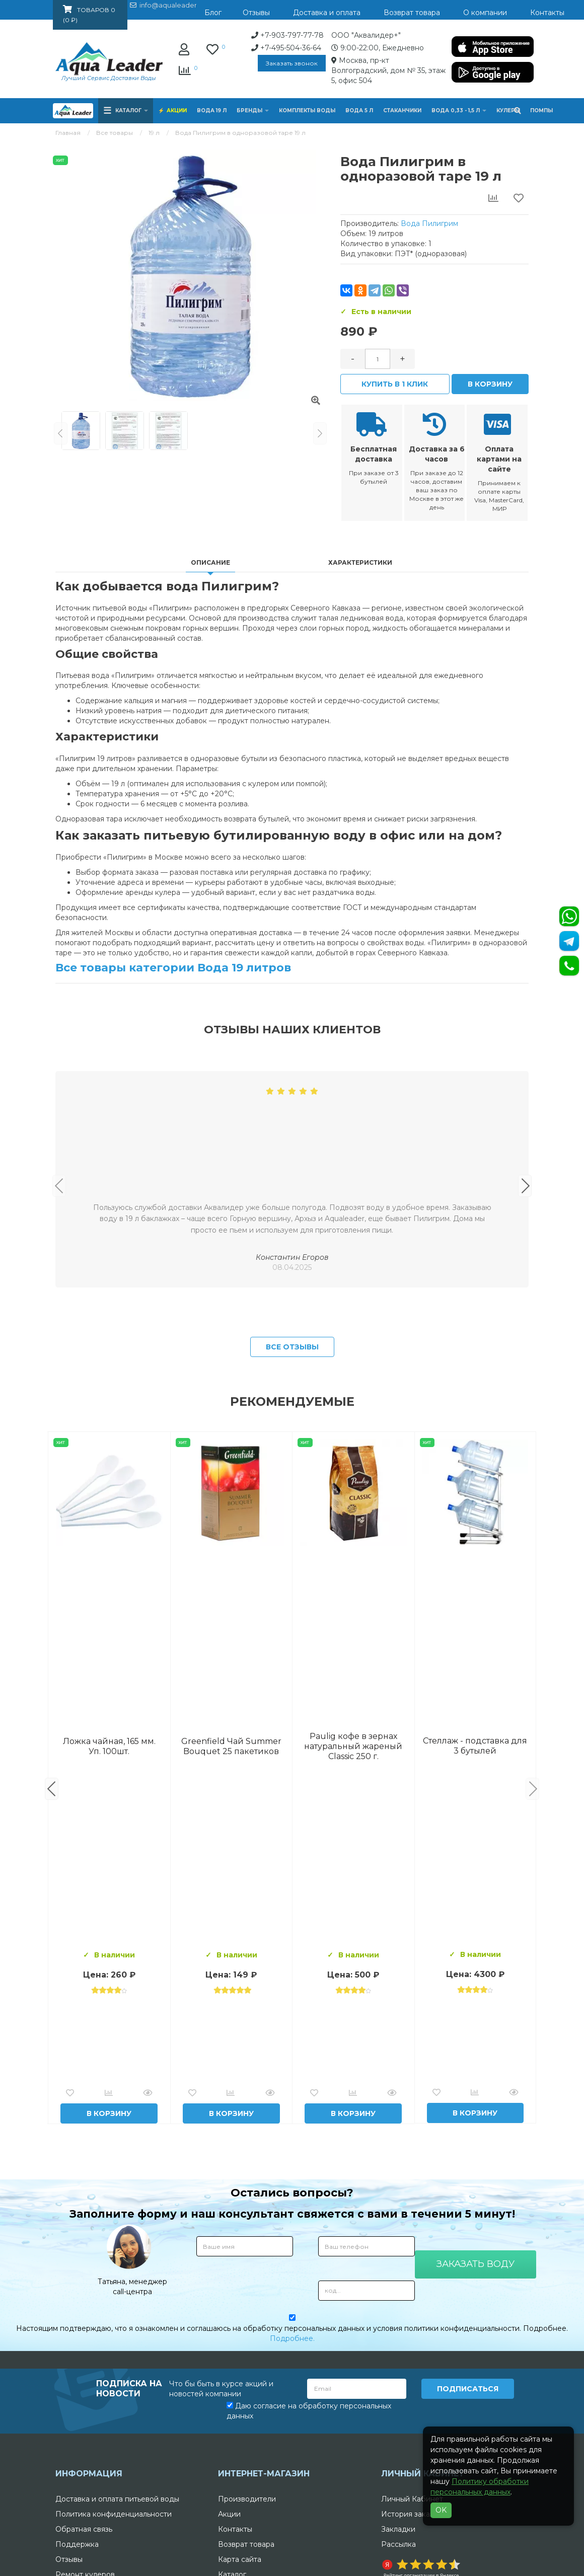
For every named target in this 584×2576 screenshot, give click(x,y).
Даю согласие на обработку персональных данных (309, 2565)
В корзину (490, 384)
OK (441, 2510)
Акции (177, 110)
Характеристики (360, 561)
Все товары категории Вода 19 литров (173, 966)
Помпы (541, 110)
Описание (210, 561)
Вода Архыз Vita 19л (353, 1902)
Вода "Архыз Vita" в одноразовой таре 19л (475, 1902)
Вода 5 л (359, 110)
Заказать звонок (211, 63)
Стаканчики (402, 110)
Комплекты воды (307, 110)
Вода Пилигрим (429, 223)
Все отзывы (292, 1503)
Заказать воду (475, 2419)
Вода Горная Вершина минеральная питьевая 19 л (109, 1902)
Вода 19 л (212, 110)
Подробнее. (292, 2493)
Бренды (253, 110)
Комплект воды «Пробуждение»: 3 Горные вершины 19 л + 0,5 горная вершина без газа (231, 1902)
